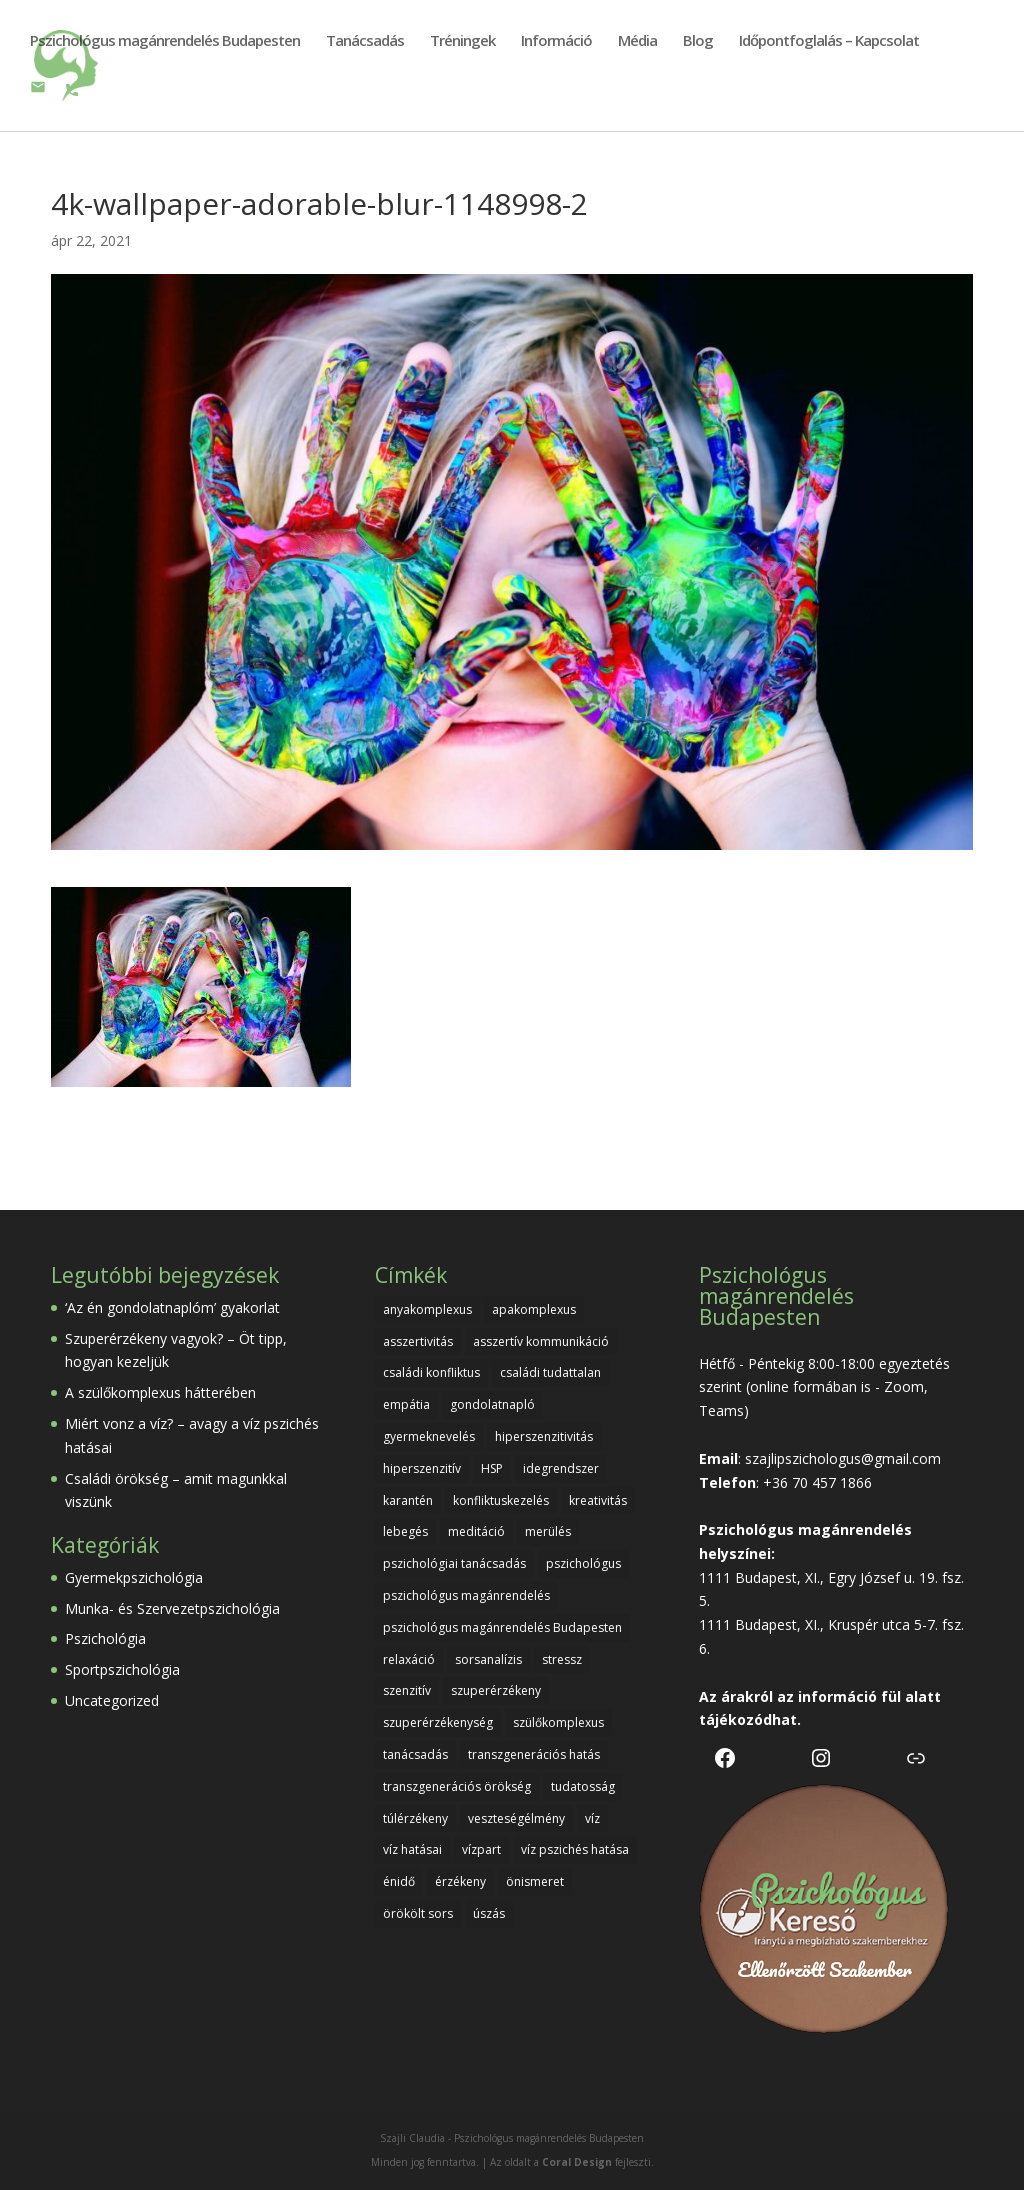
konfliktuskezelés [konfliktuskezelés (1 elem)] (501, 1500)
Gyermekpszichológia (134, 1577)
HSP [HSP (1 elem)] (492, 1468)
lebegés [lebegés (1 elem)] (405, 1531)
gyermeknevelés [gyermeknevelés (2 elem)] (429, 1436)
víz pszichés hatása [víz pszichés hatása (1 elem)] (575, 1849)
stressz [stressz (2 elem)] (562, 1659)
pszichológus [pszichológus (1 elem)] (583, 1563)
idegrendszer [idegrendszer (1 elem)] (561, 1468)
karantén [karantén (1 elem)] (408, 1500)
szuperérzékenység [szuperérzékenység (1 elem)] (438, 1722)
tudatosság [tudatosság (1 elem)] (583, 1786)
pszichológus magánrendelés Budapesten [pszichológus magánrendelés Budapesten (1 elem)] (502, 1627)
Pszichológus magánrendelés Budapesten (165, 41)
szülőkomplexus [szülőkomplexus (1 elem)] (558, 1722)
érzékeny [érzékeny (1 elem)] (460, 1881)
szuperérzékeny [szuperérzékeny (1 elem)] (496, 1690)
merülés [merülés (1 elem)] (548, 1531)
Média (637, 41)
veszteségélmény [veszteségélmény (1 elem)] (516, 1818)
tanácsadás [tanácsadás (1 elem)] (415, 1754)
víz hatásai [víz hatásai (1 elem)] (412, 1849)
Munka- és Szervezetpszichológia (172, 1608)
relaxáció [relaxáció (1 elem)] (409, 1659)
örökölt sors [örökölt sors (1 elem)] (418, 1913)
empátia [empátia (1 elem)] (406, 1404)
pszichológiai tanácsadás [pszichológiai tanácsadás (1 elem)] (454, 1563)
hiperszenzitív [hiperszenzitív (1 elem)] (422, 1468)
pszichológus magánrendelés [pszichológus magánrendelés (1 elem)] (466, 1595)
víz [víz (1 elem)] (592, 1818)
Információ (556, 41)
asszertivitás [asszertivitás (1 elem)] (418, 1341)
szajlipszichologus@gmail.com (843, 1458)
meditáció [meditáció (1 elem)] (476, 1531)
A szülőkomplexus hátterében (160, 1392)
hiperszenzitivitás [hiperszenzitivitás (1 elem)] (544, 1436)
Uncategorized (112, 1700)
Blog (698, 41)
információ (837, 1696)
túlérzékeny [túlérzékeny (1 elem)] (415, 1818)
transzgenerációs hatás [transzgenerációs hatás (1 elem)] (534, 1754)
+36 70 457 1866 (817, 1482)
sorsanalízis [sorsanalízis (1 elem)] (488, 1659)
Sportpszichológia (122, 1669)
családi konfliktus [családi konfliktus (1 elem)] (431, 1372)
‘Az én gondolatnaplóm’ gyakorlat (172, 1307)
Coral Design (577, 2162)
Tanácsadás (365, 41)
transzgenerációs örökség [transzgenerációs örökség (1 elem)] (457, 1786)
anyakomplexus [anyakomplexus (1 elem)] (427, 1309)
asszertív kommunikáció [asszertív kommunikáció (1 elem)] (541, 1341)
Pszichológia (105, 1638)
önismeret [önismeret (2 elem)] (535, 1881)
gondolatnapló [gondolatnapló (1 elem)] (492, 1404)
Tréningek (462, 41)
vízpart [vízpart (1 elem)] (481, 1849)
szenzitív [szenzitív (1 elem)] (407, 1690)
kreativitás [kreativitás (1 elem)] (598, 1500)
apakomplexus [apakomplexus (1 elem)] (534, 1309)
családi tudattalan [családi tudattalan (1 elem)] (550, 1372)
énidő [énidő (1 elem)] (399, 1881)
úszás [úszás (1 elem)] (489, 1913)
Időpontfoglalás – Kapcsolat (829, 41)
